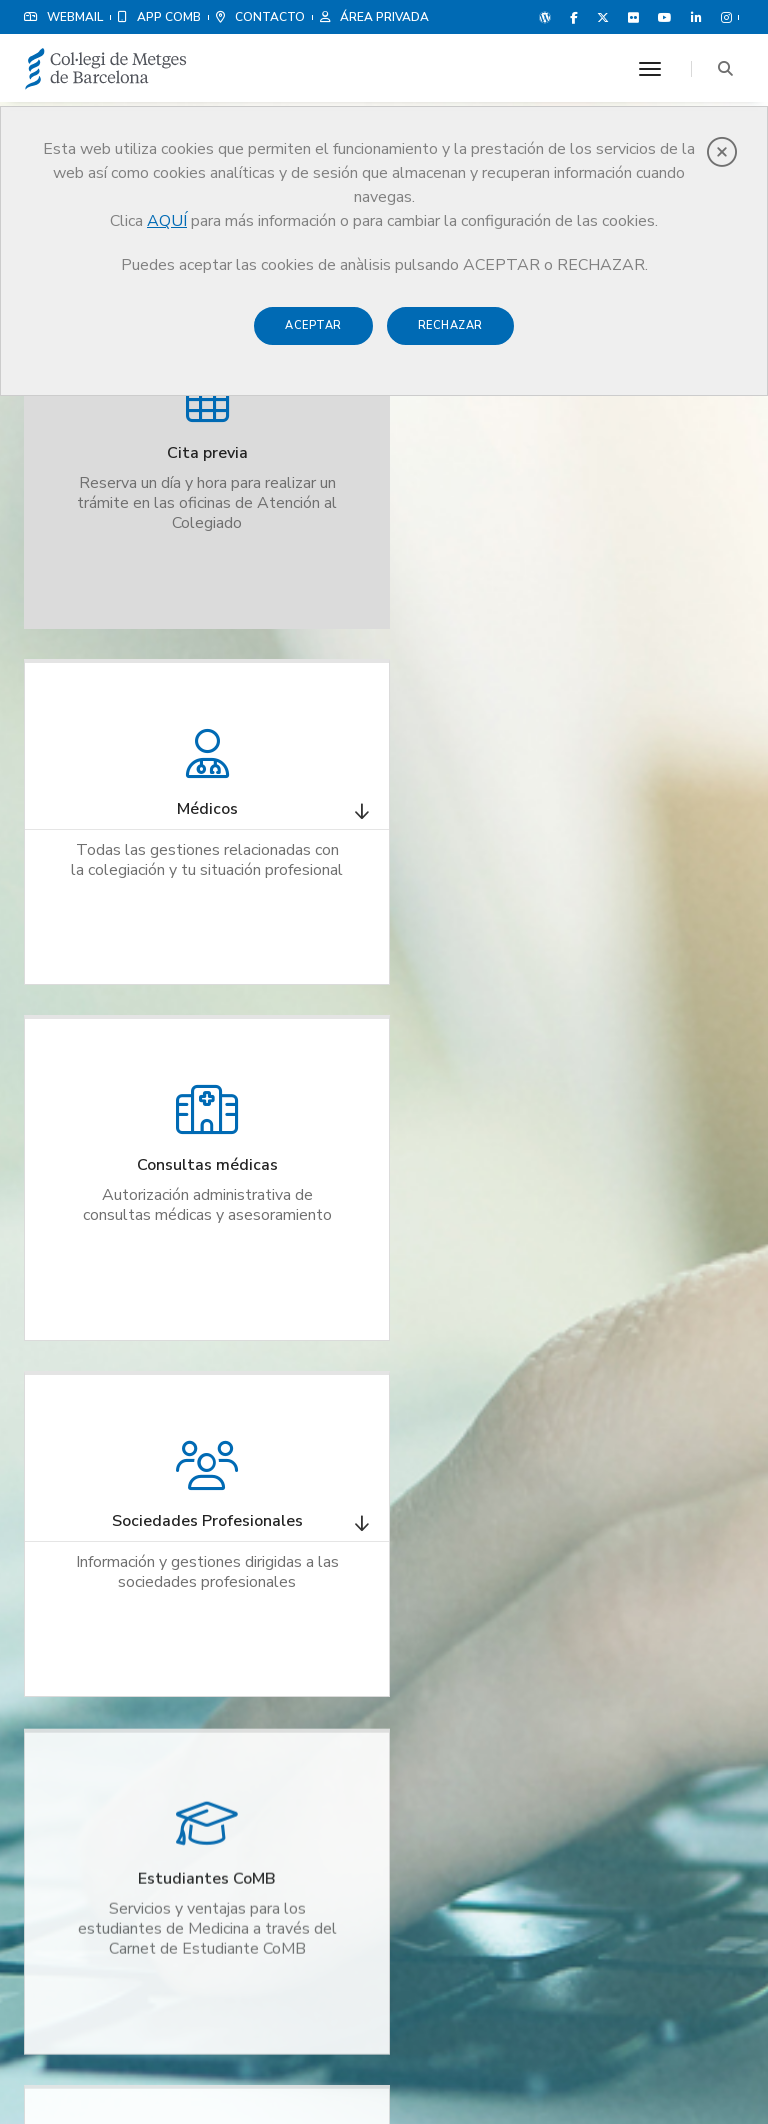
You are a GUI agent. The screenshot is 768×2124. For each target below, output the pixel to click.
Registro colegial (290, 1527)
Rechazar (450, 325)
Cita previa (271, 1503)
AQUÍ (167, 221)
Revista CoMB (468, 1541)
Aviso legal (582, 2064)
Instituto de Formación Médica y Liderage (298, 1623)
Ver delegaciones (675, 1668)
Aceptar (313, 325)
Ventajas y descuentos (492, 1565)
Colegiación (276, 1575)
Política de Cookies (684, 2064)
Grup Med (456, 1589)
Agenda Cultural (475, 1661)
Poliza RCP (459, 1493)
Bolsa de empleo (290, 1551)
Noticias (452, 1517)
